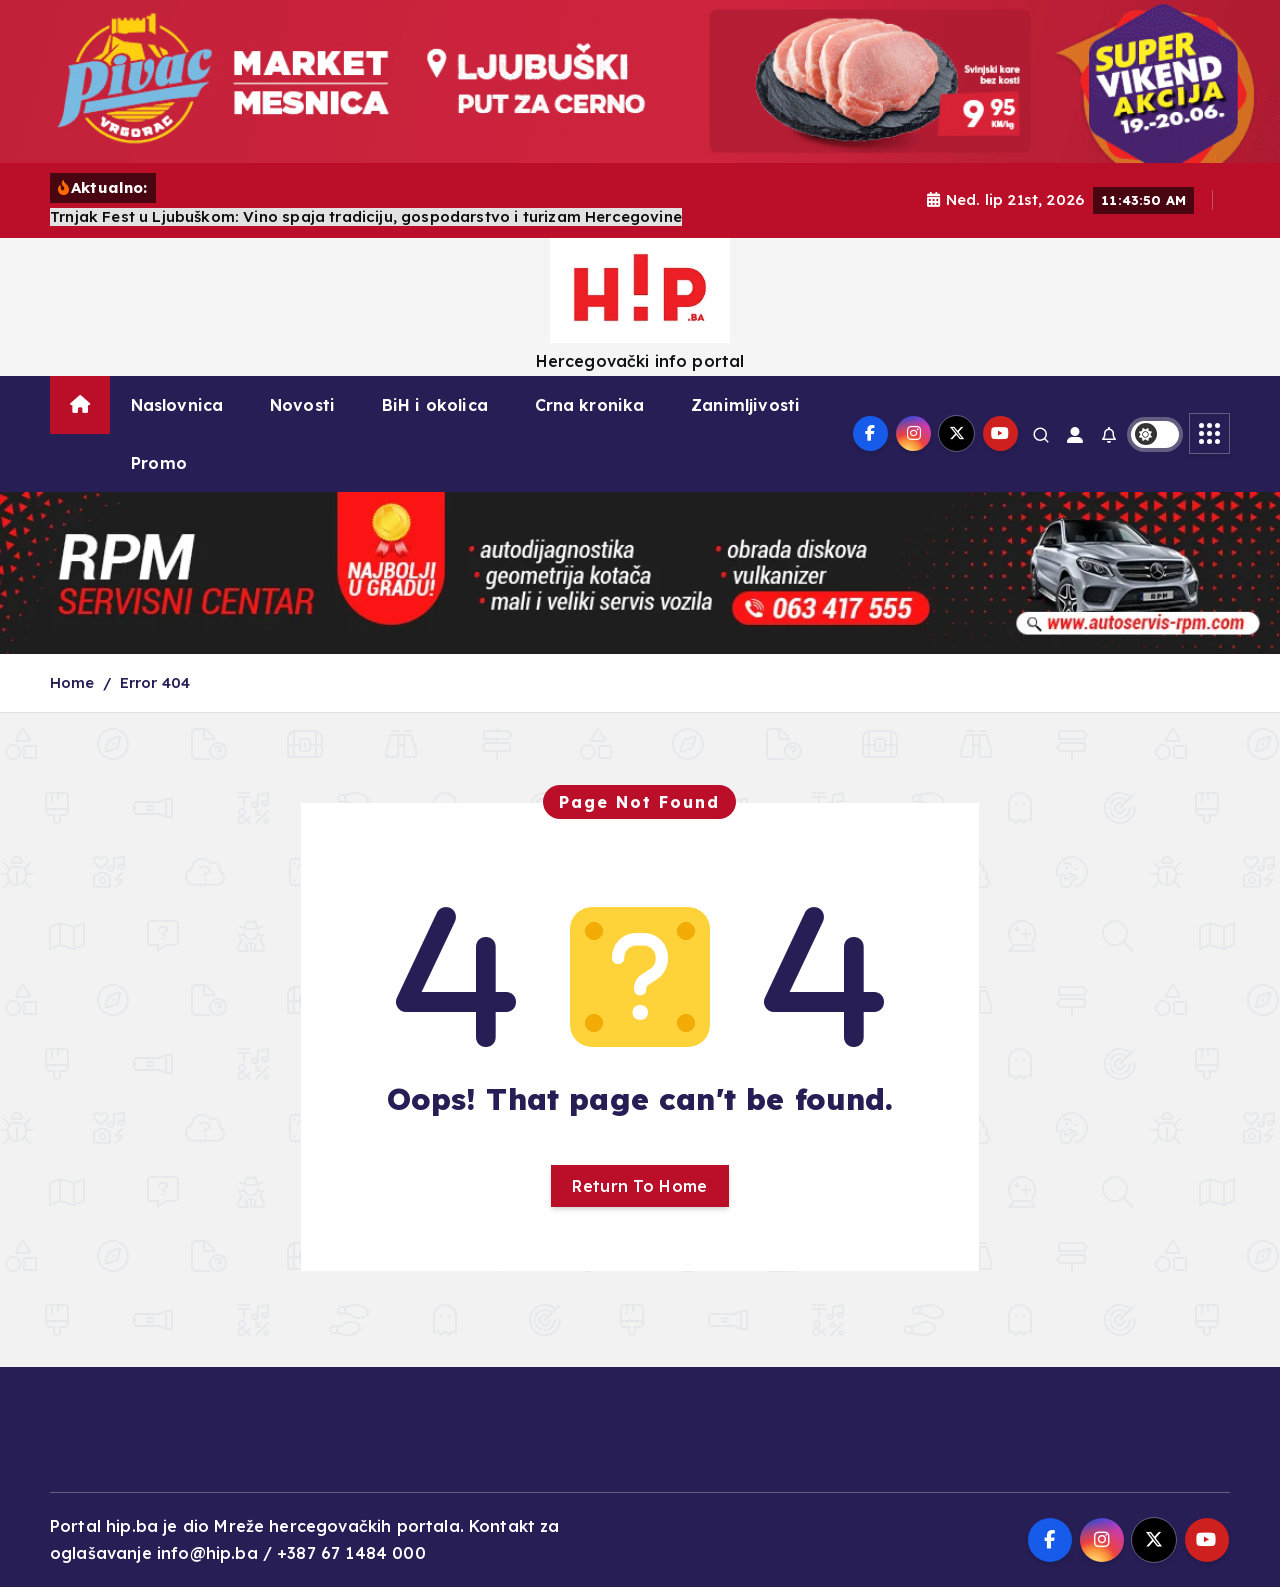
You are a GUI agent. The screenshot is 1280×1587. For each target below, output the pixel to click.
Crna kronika (590, 405)
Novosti (302, 405)
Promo (159, 463)
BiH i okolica (435, 405)
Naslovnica (177, 405)
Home (72, 682)
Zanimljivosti (745, 405)
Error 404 (155, 682)
